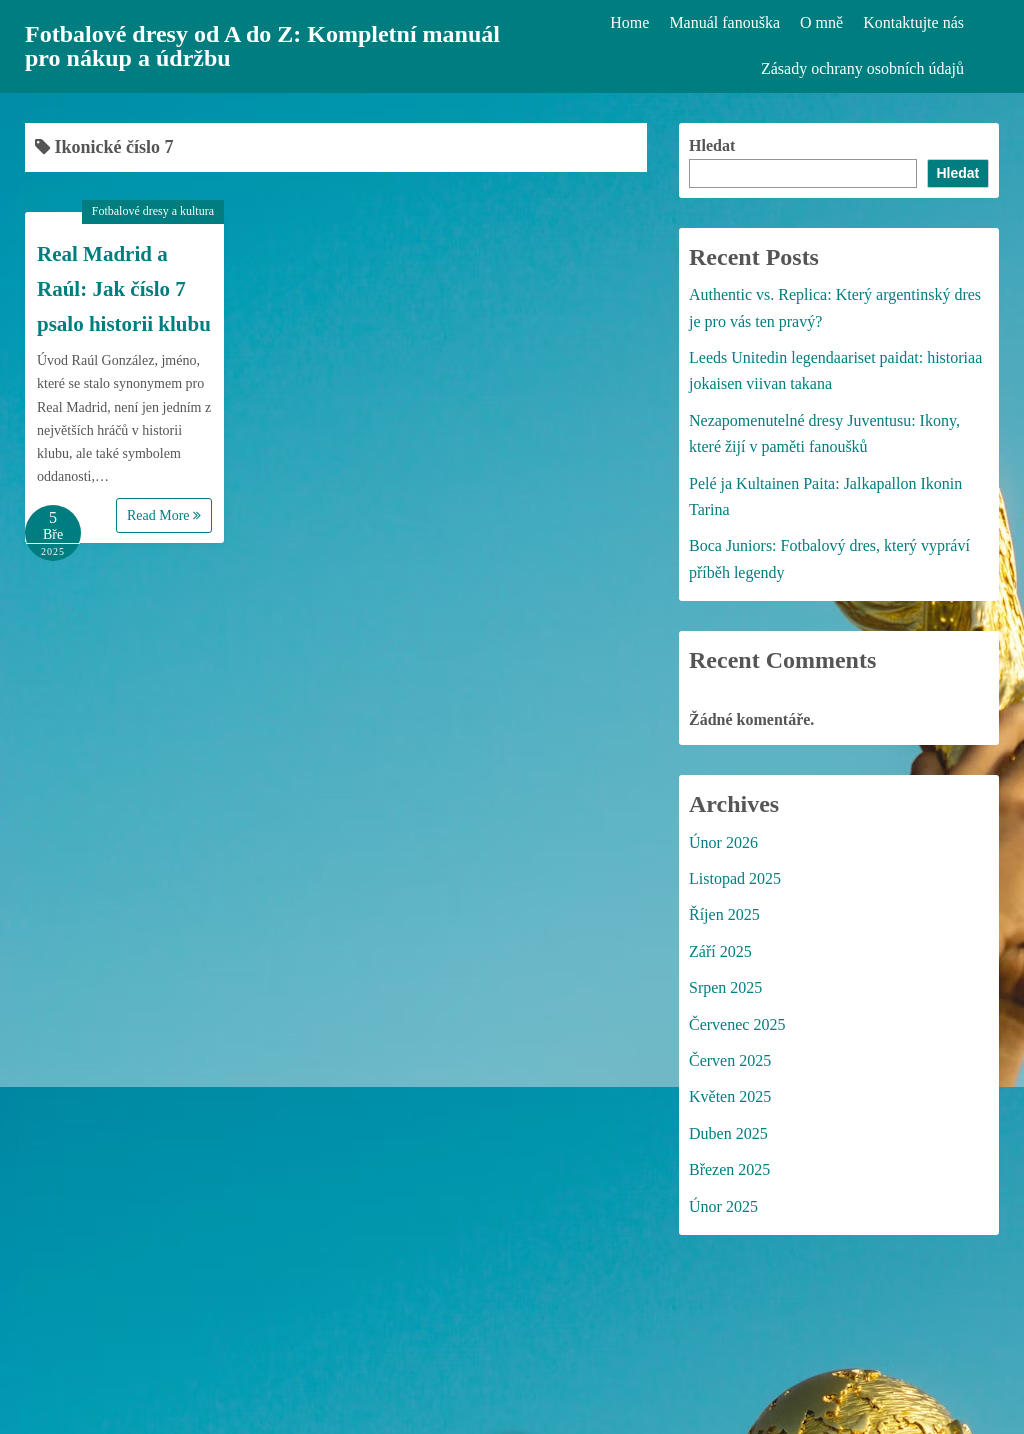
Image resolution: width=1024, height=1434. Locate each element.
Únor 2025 (723, 1206)
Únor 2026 (723, 842)
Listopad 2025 (735, 878)
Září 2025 (720, 951)
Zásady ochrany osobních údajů (862, 68)
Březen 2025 (729, 1169)
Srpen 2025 (725, 987)
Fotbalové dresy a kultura (153, 211)
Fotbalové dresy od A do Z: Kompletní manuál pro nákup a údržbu (262, 46)
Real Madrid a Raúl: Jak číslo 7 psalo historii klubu (124, 288)
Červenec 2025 (737, 1024)
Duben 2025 (728, 1133)
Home (629, 22)
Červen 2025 (730, 1060)
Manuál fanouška (724, 22)
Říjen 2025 (724, 914)
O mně (821, 22)
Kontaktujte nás (913, 22)
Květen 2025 (730, 1096)
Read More (164, 515)
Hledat (712, 145)
